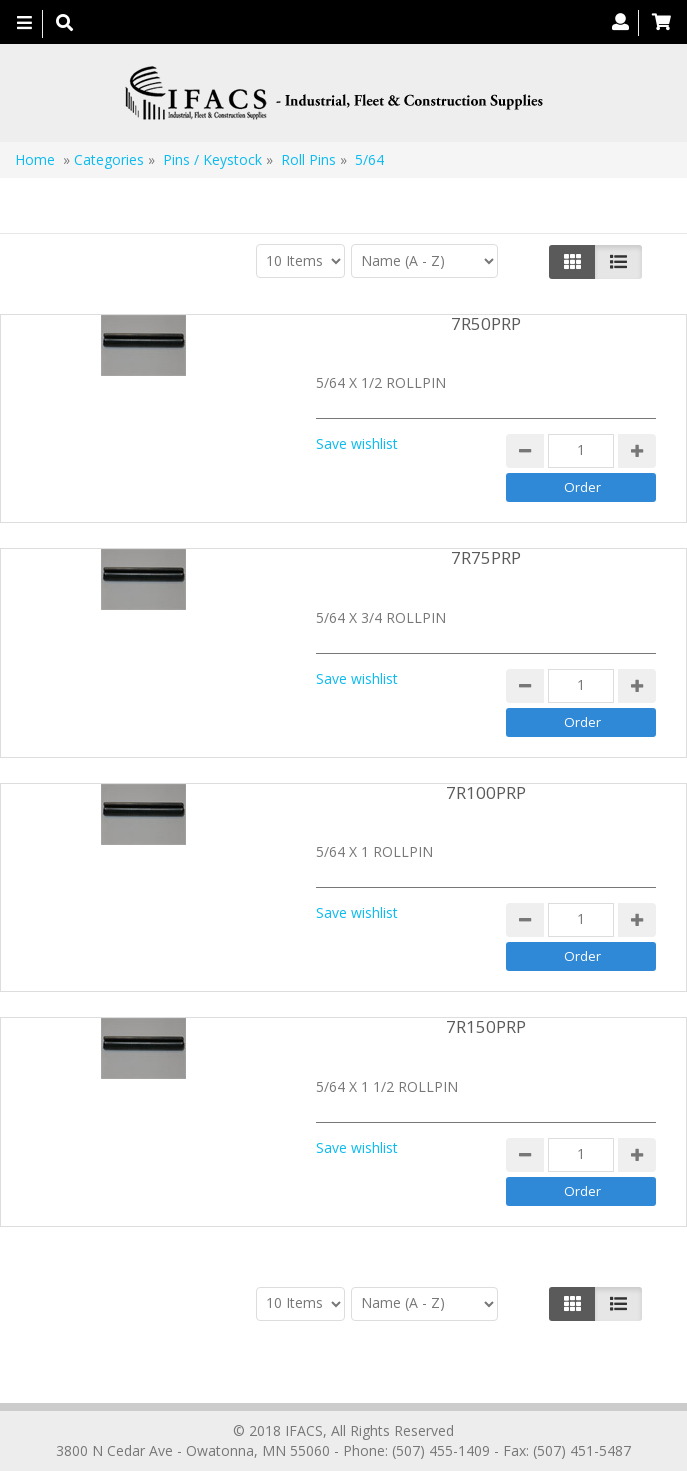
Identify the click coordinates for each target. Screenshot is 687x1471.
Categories (109, 159)
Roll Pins (308, 159)
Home (35, 159)
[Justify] (618, 262)
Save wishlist (357, 443)
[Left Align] (572, 262)
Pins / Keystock (212, 159)
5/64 (369, 159)
